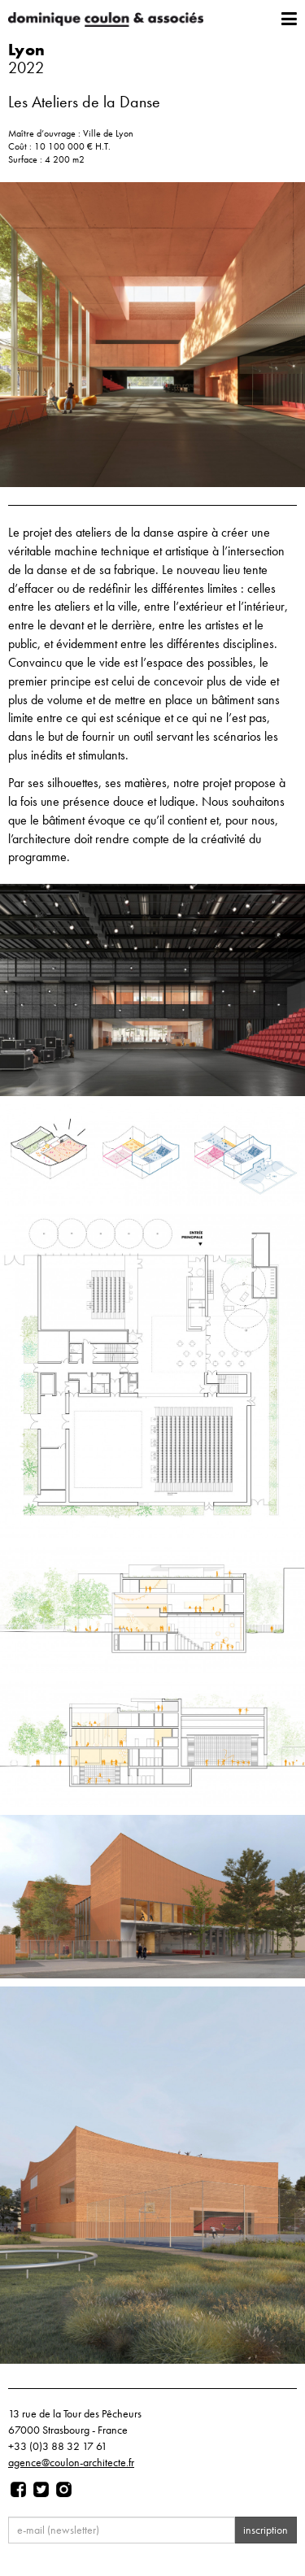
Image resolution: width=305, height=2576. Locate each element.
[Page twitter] (41, 2489)
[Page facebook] (18, 2489)
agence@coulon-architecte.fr (71, 2462)
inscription (265, 2529)
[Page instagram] (64, 2489)
